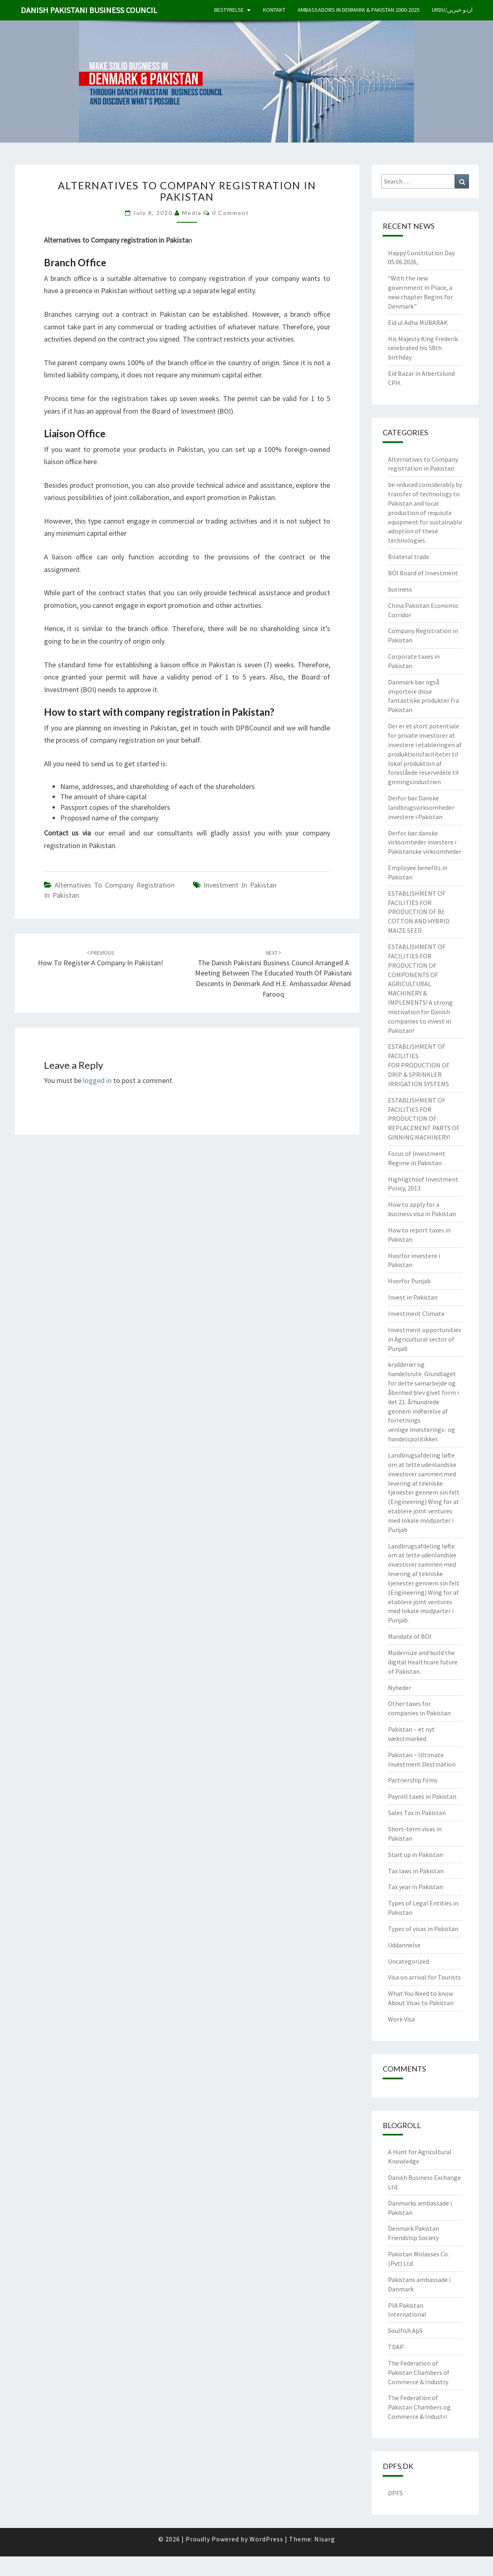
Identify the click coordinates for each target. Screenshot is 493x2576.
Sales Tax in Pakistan (417, 1813)
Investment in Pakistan (240, 885)
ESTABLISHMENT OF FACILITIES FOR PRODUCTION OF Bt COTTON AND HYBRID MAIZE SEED (418, 911)
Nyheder (399, 1688)
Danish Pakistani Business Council (89, 10)
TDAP (396, 2347)
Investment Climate (416, 1313)
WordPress (266, 2539)
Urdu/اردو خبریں (452, 9)
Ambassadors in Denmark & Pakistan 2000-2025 (359, 9)
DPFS (395, 2493)
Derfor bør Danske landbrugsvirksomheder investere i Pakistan (421, 807)
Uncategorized (408, 1961)
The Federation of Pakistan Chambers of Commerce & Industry (418, 2372)
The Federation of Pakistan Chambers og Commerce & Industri (419, 2407)
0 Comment (230, 212)
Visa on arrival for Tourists (424, 1977)
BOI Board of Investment (423, 573)
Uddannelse (404, 1945)
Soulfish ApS (405, 2330)
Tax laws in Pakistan (416, 1871)
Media (192, 212)
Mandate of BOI (410, 1636)
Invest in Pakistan (413, 1297)
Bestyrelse (229, 9)
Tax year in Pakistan (415, 1887)
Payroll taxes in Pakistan (422, 1796)
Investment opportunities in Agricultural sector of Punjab (424, 1339)
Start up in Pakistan (415, 1854)
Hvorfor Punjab (409, 1281)
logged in (97, 1080)
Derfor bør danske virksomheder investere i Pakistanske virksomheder (424, 842)
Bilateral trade (408, 556)
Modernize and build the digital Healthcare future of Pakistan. (423, 1662)
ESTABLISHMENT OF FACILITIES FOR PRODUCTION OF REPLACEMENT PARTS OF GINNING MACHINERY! (424, 1118)
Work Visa (401, 2019)
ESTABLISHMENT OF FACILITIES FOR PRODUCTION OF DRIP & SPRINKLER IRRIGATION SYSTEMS (418, 1064)
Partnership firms (413, 1780)
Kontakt (274, 9)
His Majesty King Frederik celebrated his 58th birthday (423, 348)
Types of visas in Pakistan (423, 1929)
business (400, 589)
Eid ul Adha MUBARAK (418, 322)
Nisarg (324, 2539)
